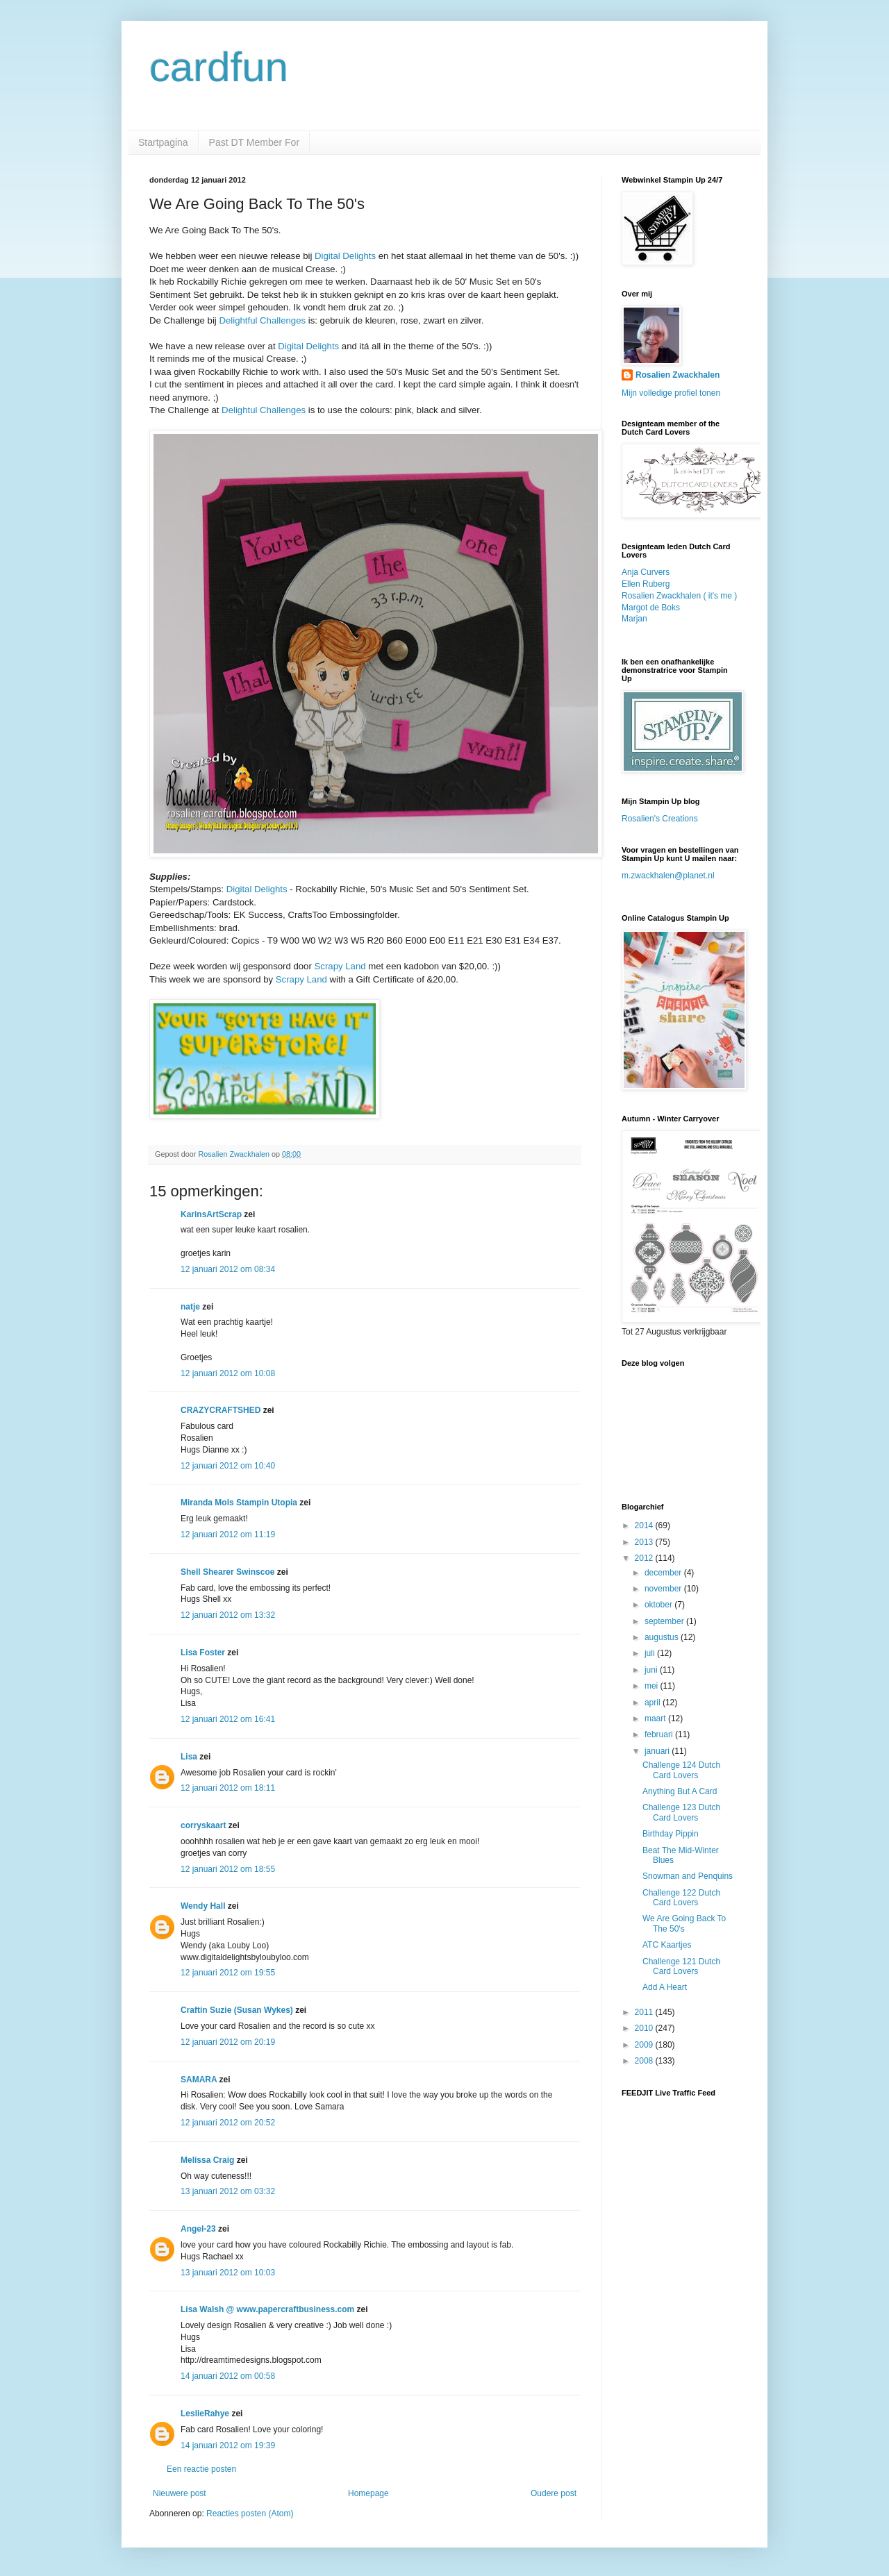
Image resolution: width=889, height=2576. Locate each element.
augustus (663, 1637)
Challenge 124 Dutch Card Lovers (681, 1770)
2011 (645, 2012)
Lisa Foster (203, 1652)
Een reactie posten (201, 2469)
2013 (645, 1542)
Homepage (368, 2493)
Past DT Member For (254, 142)
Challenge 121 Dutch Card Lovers (681, 1966)
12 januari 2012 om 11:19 (228, 1534)
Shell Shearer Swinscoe (227, 1572)
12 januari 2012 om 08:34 (228, 1269)
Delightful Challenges (262, 320)
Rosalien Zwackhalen (677, 375)
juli (651, 1653)
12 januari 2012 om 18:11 (228, 1788)
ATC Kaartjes (666, 1945)
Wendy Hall (203, 1906)
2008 (645, 2061)
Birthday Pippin (670, 1834)
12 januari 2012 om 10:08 (228, 1373)
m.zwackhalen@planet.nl (668, 875)
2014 (645, 1525)
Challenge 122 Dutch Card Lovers (681, 1897)
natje (190, 1307)
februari (660, 1734)
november (664, 1589)
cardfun (218, 67)
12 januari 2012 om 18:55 (228, 1869)
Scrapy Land (340, 966)
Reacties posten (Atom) (249, 2513)
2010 (645, 2028)
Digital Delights (345, 256)
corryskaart (203, 1825)
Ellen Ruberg (646, 584)
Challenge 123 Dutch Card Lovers (681, 1812)
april (654, 1702)
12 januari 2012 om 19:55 (228, 1972)
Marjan (634, 619)
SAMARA (199, 2079)
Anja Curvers (646, 572)
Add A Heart (664, 1987)
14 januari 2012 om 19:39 (228, 2445)
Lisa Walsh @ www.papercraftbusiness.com (267, 2309)
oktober (659, 1604)
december (664, 1573)
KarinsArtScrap (211, 1214)
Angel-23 (198, 2229)
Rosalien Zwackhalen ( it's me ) (679, 596)
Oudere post (553, 2493)
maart (656, 1718)
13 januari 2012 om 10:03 (228, 2272)
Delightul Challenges (264, 410)
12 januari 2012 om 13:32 (228, 1615)
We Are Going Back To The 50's (684, 1923)
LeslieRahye (205, 2413)
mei (652, 1686)
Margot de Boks (651, 607)
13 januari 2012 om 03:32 (228, 2191)
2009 (645, 2045)
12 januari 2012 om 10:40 (228, 1466)
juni (652, 1670)
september (665, 1621)
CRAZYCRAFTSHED (220, 1410)
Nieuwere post (179, 2493)
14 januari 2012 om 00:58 (228, 2376)
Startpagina (163, 142)
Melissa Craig (207, 2160)
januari (658, 1751)
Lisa (189, 1757)
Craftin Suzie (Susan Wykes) (237, 2010)
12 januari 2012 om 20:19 (228, 2042)
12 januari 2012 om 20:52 (228, 2122)
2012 (645, 1558)
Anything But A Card (679, 1791)
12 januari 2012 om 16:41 (228, 1719)
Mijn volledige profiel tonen (671, 393)
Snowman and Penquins (687, 1876)
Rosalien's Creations (660, 818)
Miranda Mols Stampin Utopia (239, 1502)
